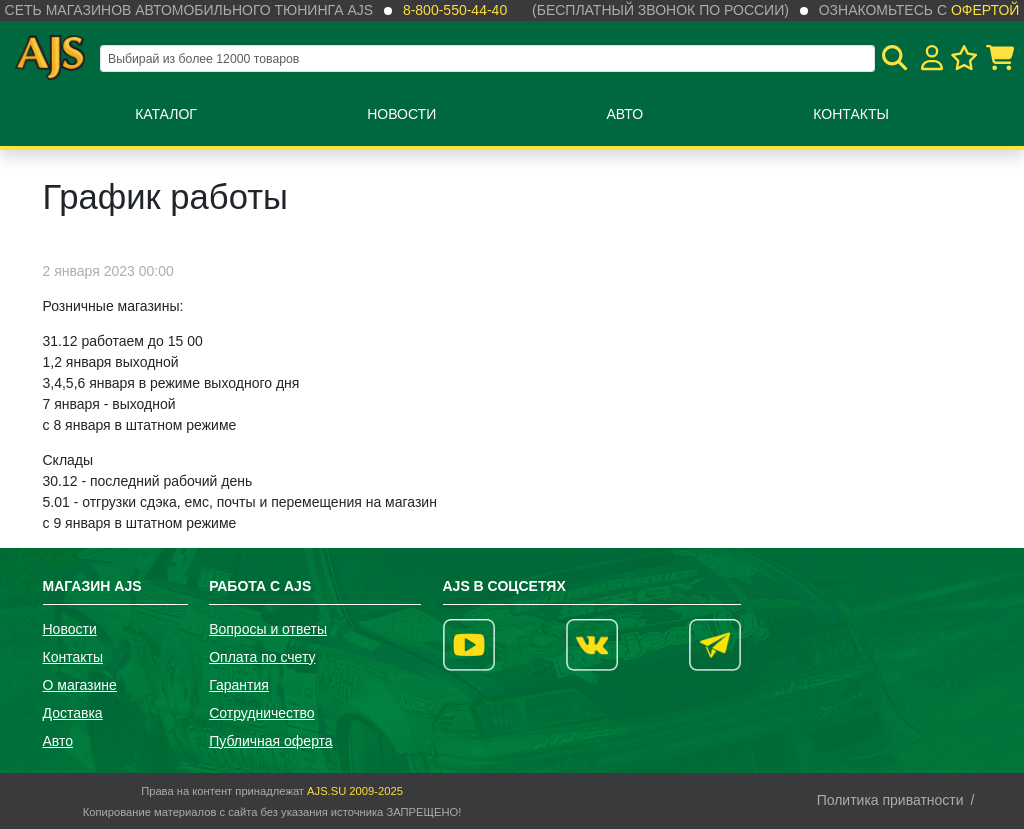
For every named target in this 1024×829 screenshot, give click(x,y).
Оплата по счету (262, 657)
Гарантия (239, 685)
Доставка (73, 713)
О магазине (80, 685)
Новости (401, 114)
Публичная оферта (271, 741)
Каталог (166, 114)
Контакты (851, 114)
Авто (624, 114)
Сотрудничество (261, 713)
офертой (985, 10)
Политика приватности (890, 800)
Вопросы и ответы (268, 629)
